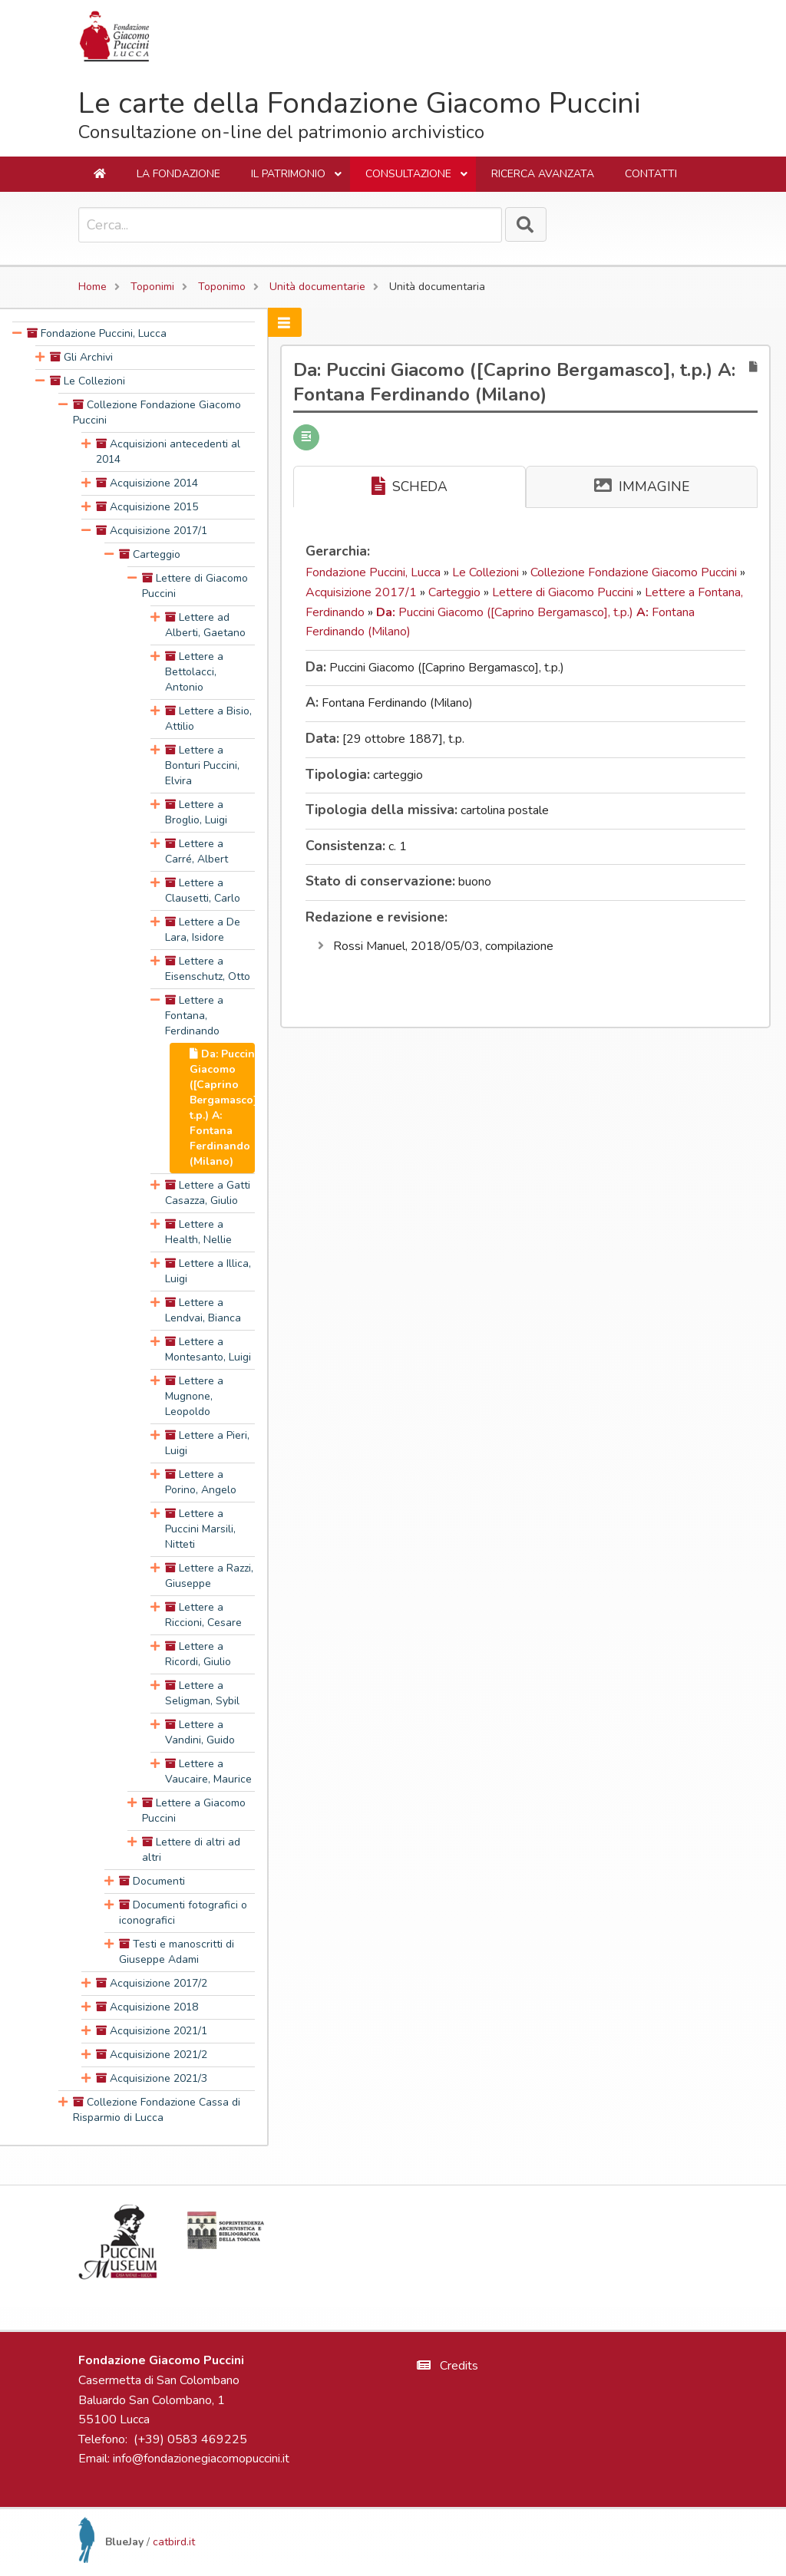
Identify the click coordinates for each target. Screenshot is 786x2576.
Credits (447, 2365)
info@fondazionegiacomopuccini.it (201, 2458)
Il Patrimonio (296, 179)
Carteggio (456, 592)
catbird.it (174, 2542)
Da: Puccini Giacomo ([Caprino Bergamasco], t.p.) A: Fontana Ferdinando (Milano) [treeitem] (224, 1108)
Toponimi (152, 286)
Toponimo (222, 286)
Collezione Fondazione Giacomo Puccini (635, 572)
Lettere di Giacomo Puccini (564, 592)
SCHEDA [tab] (409, 486)
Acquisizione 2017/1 (362, 592)
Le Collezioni (487, 572)
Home (92, 286)
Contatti (651, 174)
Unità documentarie (317, 286)
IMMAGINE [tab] (641, 486)
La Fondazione (178, 174)
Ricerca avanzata (542, 174)
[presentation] (16, 333)
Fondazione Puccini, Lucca (374, 572)
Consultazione (416, 179)
